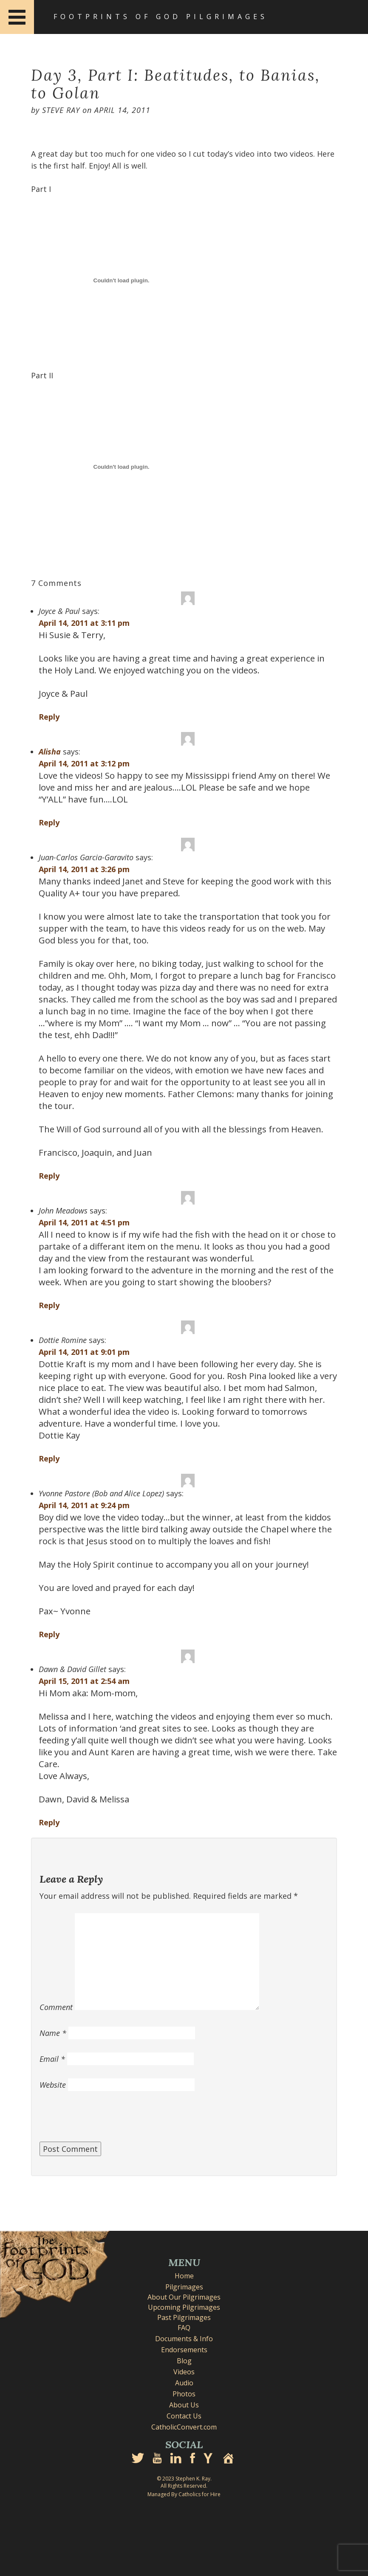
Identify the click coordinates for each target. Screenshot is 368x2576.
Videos (184, 2371)
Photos (184, 2394)
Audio (184, 2382)
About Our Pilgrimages (184, 2297)
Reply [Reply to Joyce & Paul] (49, 717)
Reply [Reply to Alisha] (49, 822)
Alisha (50, 751)
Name (53, 2033)
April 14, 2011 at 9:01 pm (84, 1352)
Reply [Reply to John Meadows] (49, 1305)
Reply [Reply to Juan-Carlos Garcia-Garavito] (49, 1176)
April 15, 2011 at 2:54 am (84, 1681)
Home (184, 2275)
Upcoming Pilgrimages (184, 2307)
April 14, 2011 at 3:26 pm (84, 869)
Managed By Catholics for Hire (184, 2494)
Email (52, 2059)
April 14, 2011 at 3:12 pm (84, 763)
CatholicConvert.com (184, 2427)
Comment (56, 2007)
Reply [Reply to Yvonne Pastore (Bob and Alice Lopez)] (49, 1634)
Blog (184, 2360)
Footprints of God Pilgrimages (161, 16)
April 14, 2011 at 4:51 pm (84, 1222)
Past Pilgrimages (184, 2317)
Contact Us (184, 2416)
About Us (184, 2405)
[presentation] (104, 2120)
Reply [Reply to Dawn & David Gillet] (49, 1822)
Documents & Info (184, 2338)
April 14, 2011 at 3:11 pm (84, 623)
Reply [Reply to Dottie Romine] (49, 1458)
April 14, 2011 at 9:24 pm (84, 1505)
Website (53, 2085)
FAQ (184, 2327)
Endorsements (184, 2349)
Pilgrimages (184, 2287)
